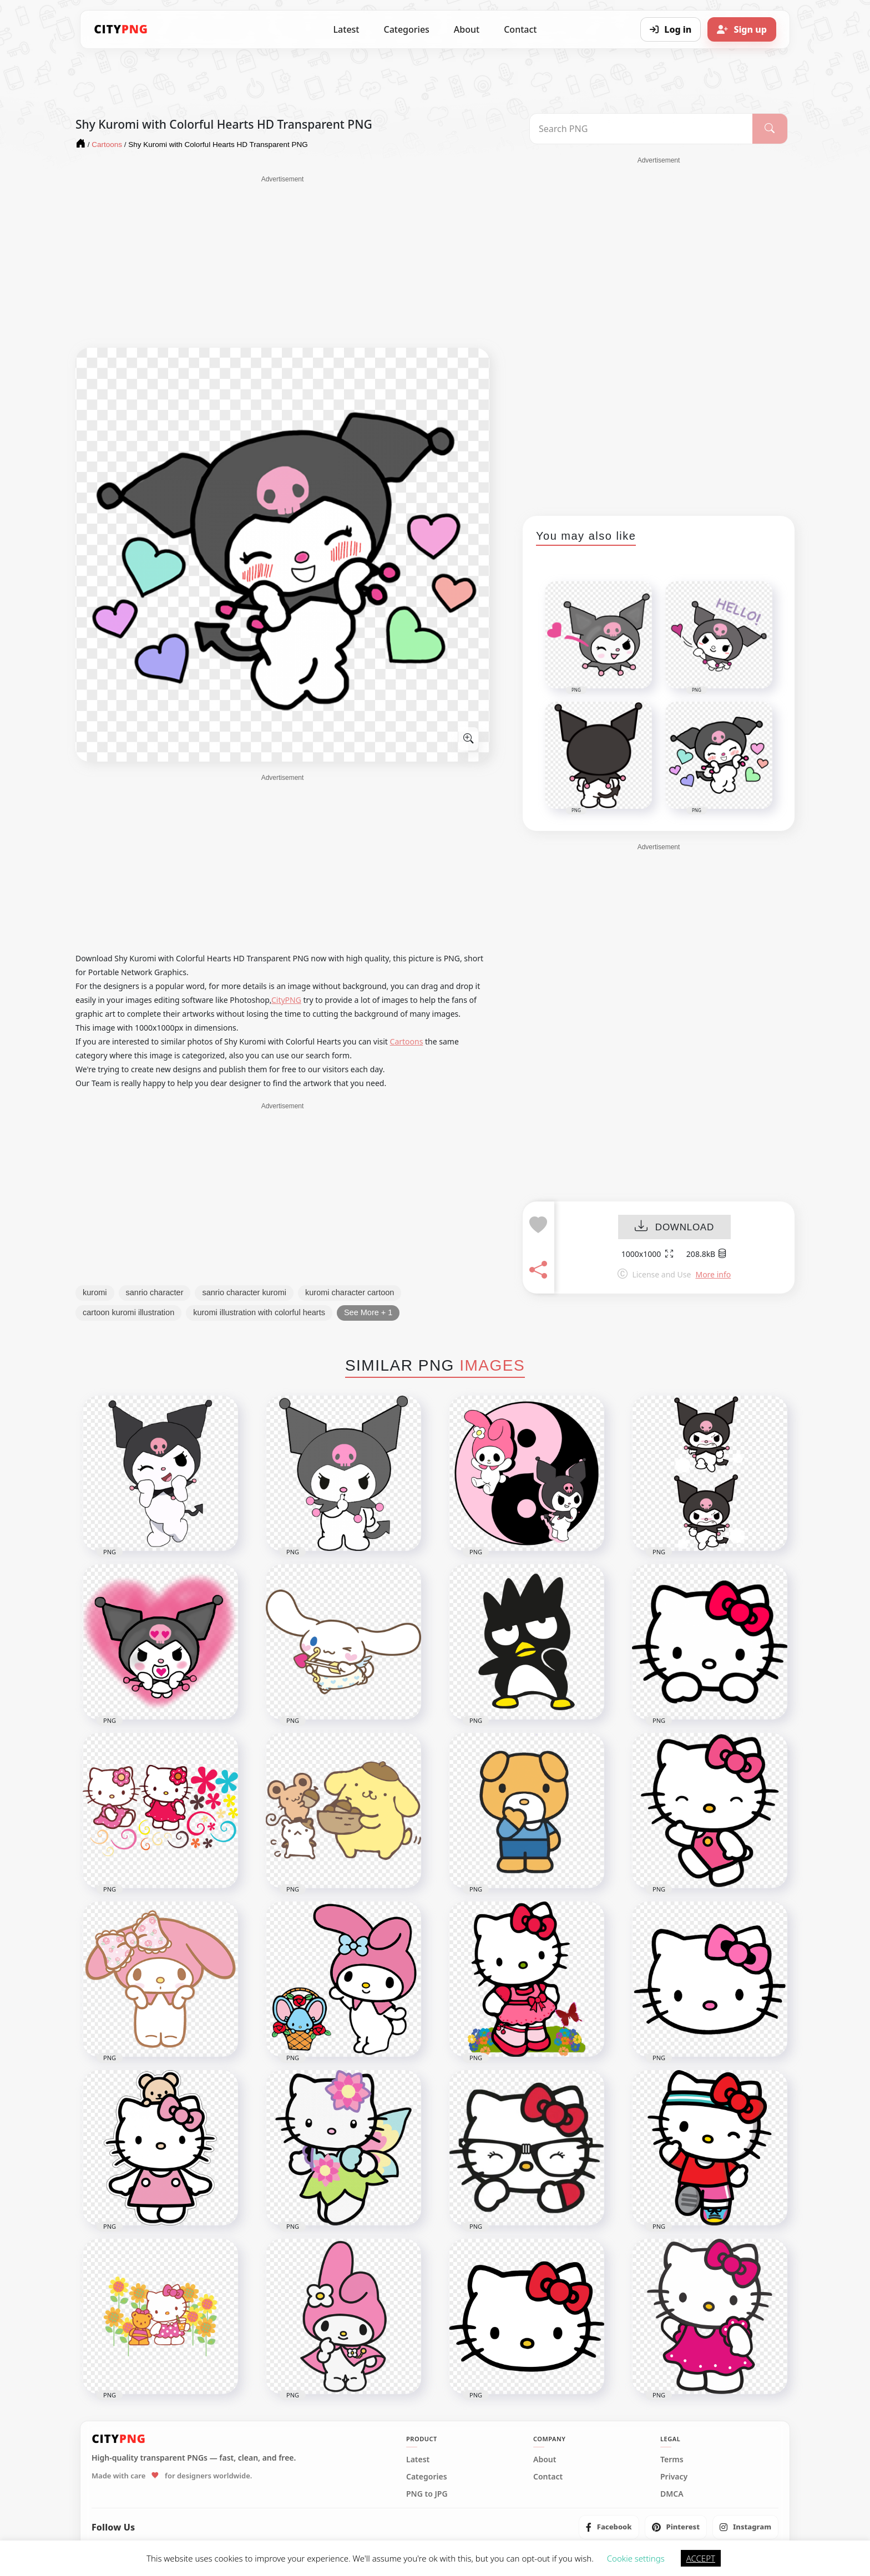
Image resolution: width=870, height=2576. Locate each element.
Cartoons (406, 1041)
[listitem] (609, 2527)
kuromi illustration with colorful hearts (259, 1312)
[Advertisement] (282, 261)
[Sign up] (741, 29)
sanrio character (155, 1292)
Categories (406, 29)
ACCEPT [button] (700, 2558)
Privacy (673, 2477)
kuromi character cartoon (349, 1292)
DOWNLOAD (674, 1227)
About (466, 29)
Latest (346, 29)
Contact (520, 29)
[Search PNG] (641, 129)
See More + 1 (368, 1312)
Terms (672, 2460)
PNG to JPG (427, 2494)
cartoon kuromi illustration (128, 1312)
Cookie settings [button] (636, 2558)
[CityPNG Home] (121, 29)
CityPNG (286, 1000)
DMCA (672, 2494)
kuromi (95, 1292)
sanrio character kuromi (244, 1292)
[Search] (769, 129)
